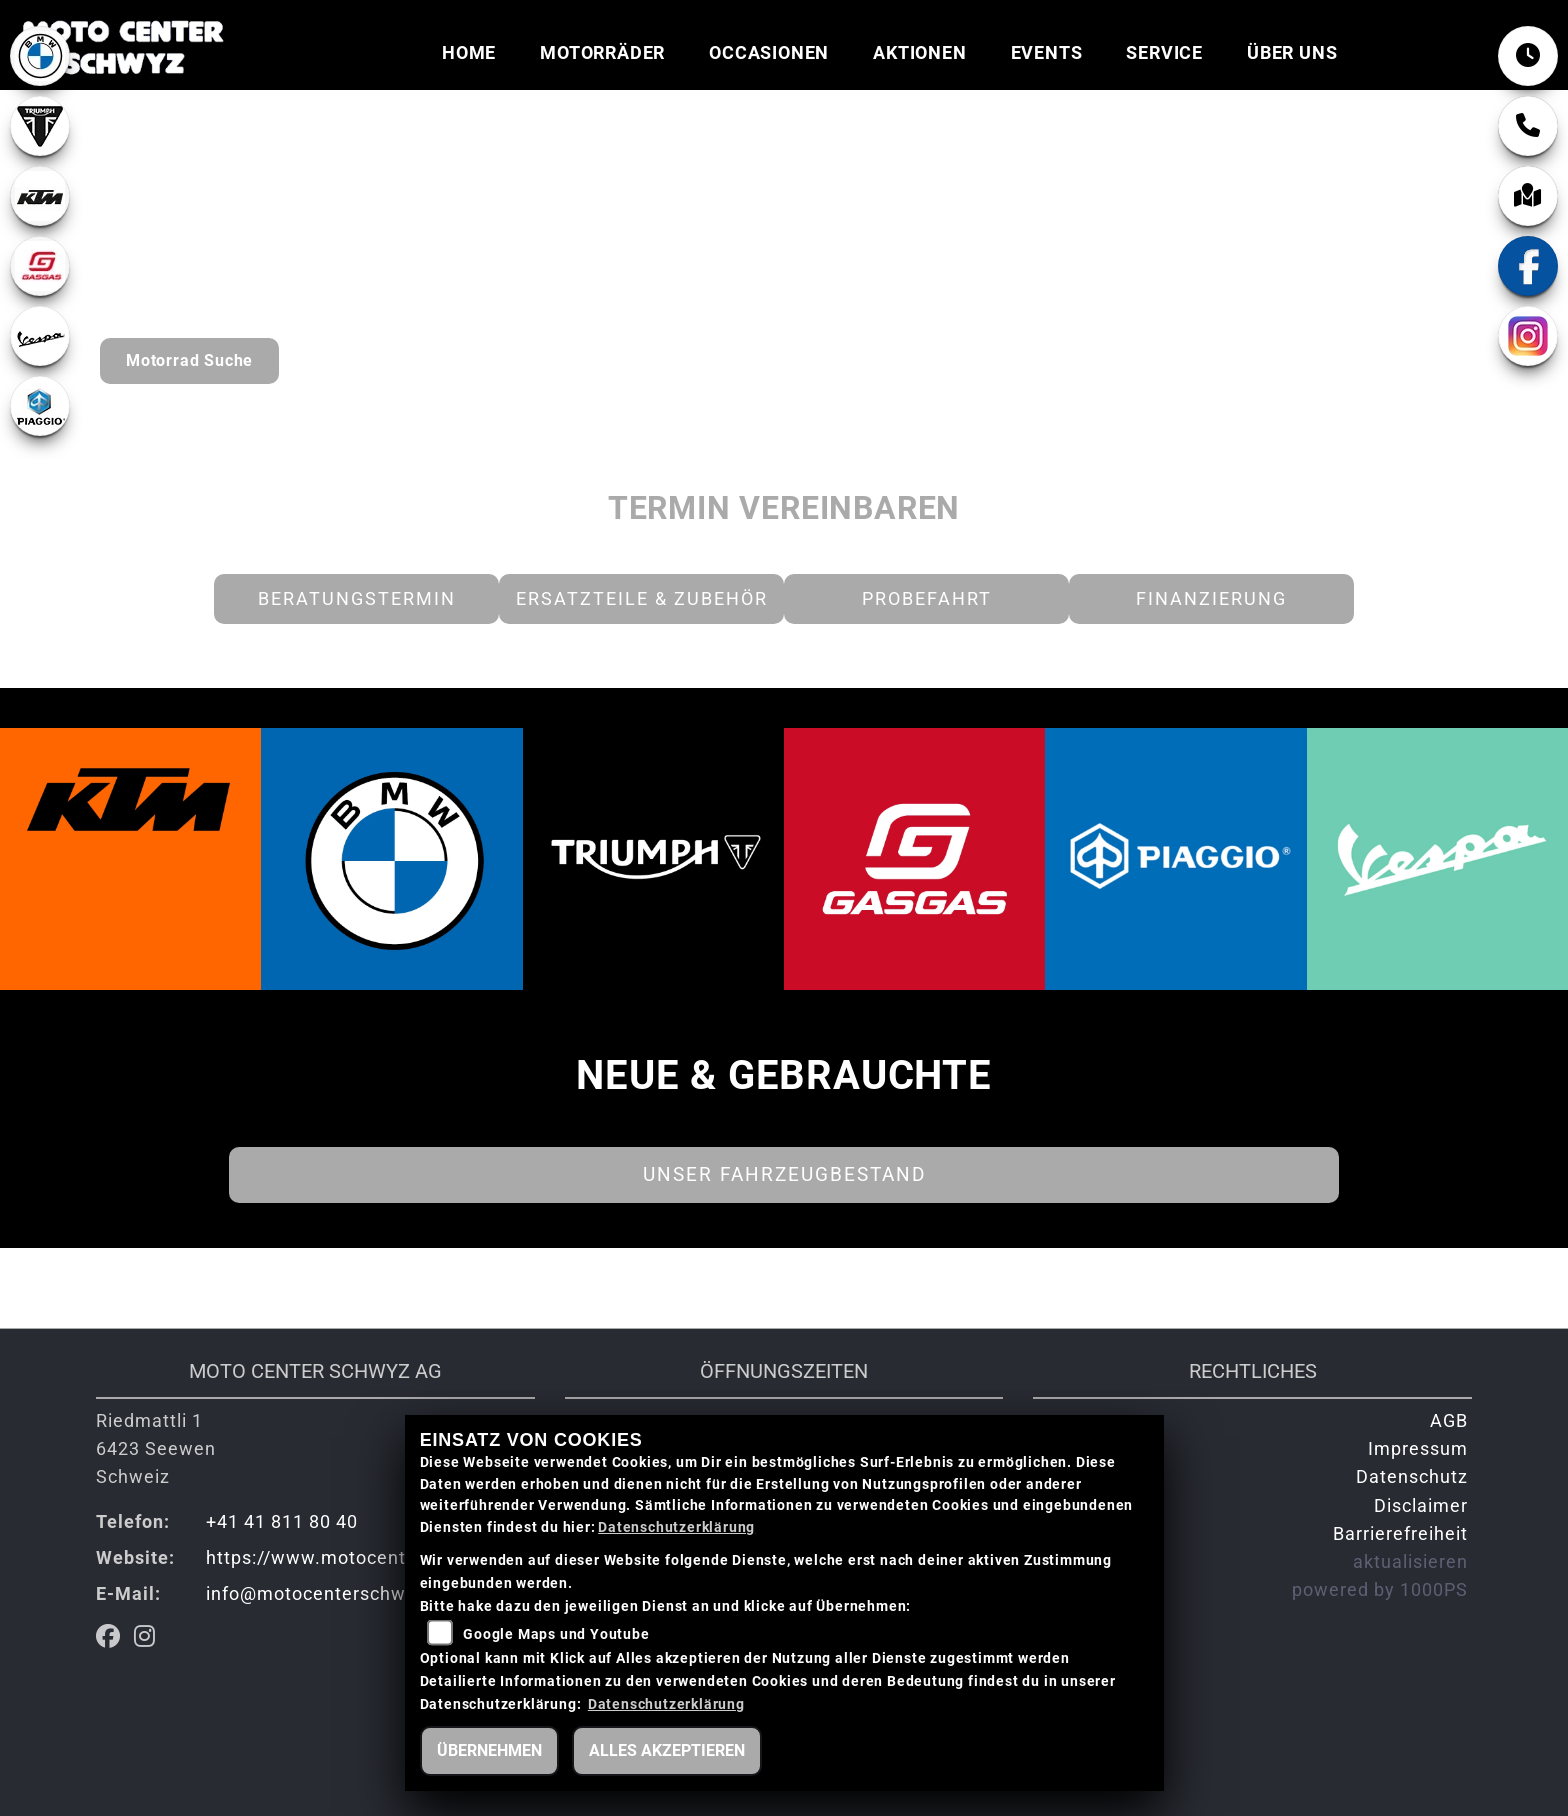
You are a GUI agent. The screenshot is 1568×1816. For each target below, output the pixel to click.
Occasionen (769, 53)
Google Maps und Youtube (556, 1634)
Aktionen (919, 53)
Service (1164, 53)
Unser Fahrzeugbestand (784, 1174)
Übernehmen (489, 1750)
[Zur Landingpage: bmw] (40, 56)
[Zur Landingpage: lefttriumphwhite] (40, 126)
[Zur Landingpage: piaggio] (40, 406)
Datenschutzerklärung (676, 1527)
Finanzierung (1211, 599)
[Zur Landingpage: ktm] (40, 196)
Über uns (1292, 53)
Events (1047, 53)
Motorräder (602, 53)
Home (469, 53)
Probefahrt (927, 599)
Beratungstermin (357, 599)
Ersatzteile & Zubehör (642, 599)
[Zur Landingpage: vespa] (40, 336)
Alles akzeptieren (667, 1750)
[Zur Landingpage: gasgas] (40, 266)
